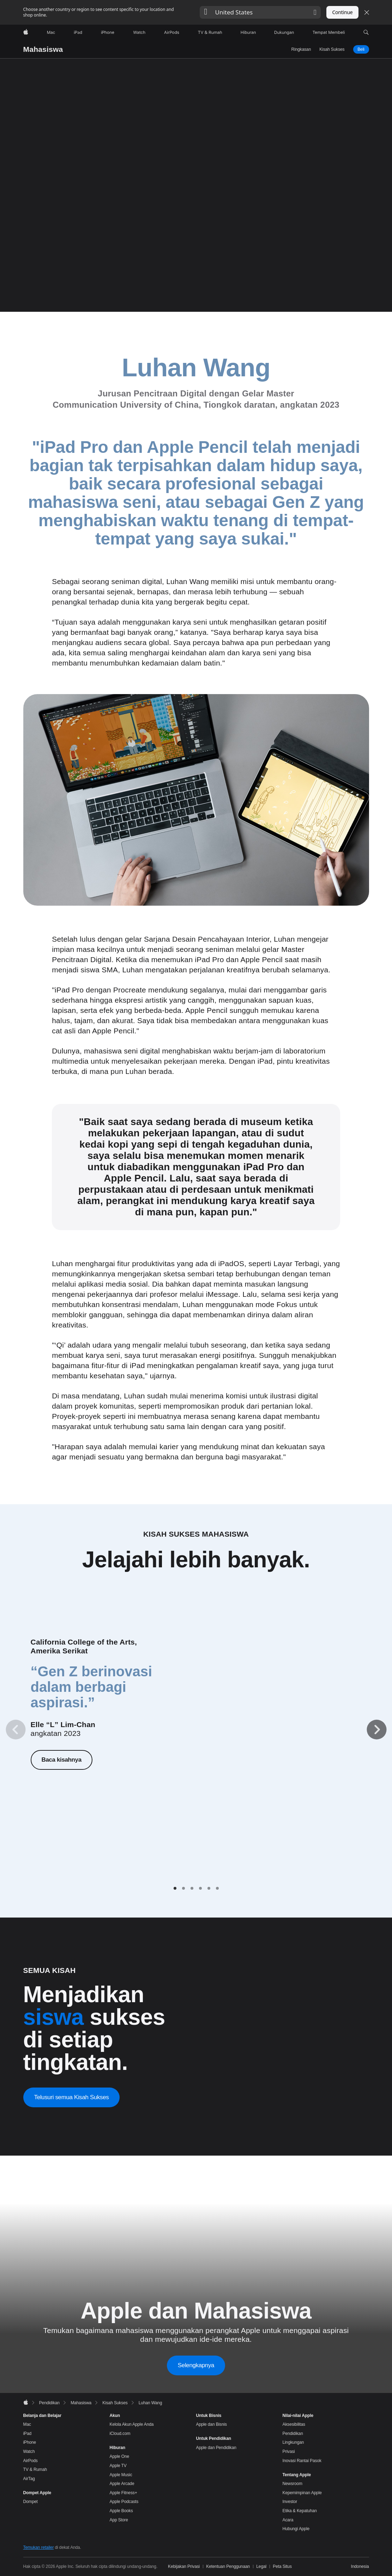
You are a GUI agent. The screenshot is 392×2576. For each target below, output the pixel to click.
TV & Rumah (35, 2469)
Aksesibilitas (294, 2424)
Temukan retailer (38, 2547)
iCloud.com (120, 2433)
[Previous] (15, 1729)
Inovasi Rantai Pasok (302, 2460)
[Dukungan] (284, 32)
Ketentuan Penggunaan (228, 2566)
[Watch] (139, 32)
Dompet (30, 2501)
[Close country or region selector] (366, 12)
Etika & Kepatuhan (300, 2510)
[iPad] (78, 32)
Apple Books (121, 2510)
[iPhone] (107, 32)
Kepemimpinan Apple (302, 2492)
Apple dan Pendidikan (216, 2447)
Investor (290, 2501)
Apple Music (121, 2474)
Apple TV (118, 2465)
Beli (361, 49)
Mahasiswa (43, 49)
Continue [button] (342, 12)
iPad (27, 2433)
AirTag (29, 2478)
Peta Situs (282, 2566)
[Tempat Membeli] (329, 32)
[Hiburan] (248, 32)
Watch (29, 2451)
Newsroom (292, 2483)
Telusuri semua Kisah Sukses (71, 2097)
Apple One (119, 2456)
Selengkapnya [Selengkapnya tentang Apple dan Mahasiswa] (196, 2365)
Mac (27, 2424)
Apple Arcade (122, 2483)
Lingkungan (293, 2442)
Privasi (289, 2451)
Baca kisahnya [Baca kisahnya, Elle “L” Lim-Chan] (61, 1759)
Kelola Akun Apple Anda (132, 2424)
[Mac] (51, 32)
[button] (260, 12)
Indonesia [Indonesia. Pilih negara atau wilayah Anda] (360, 2566)
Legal (261, 2566)
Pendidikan (293, 2433)
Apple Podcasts (124, 2501)
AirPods (30, 2460)
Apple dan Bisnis (211, 2424)
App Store (119, 2519)
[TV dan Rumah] (210, 32)
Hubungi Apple (296, 2528)
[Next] (376, 1729)
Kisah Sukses (331, 49)
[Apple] (25, 32)
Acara (288, 2519)
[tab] (175, 1888)
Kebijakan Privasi (184, 2566)
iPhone (29, 2442)
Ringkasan (301, 49)
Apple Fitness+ (123, 2492)
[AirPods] (171, 32)
